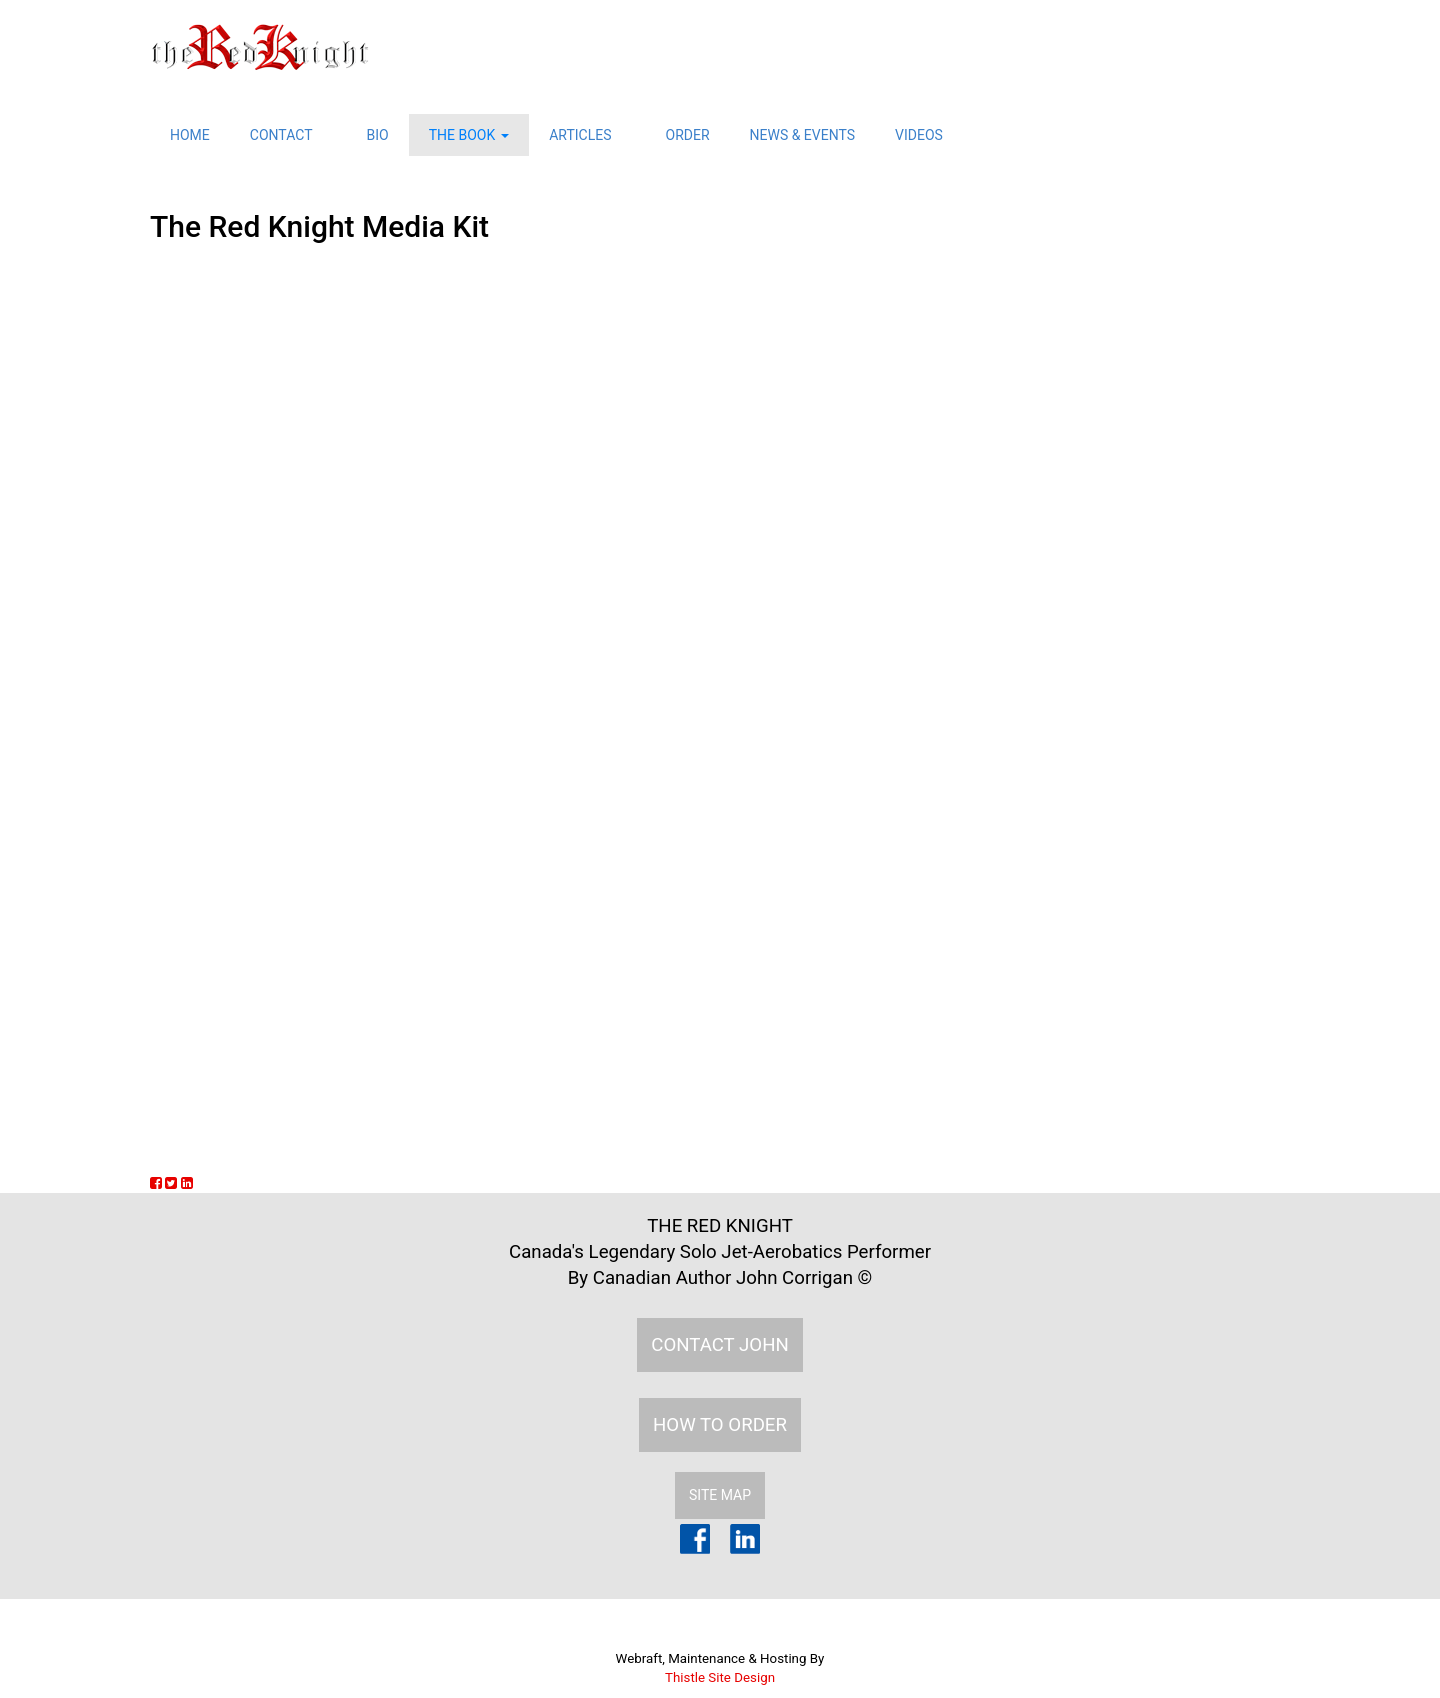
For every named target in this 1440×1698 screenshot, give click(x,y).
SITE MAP (720, 1495)
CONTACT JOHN (720, 1345)
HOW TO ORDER (720, 1425)
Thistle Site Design (720, 1677)
